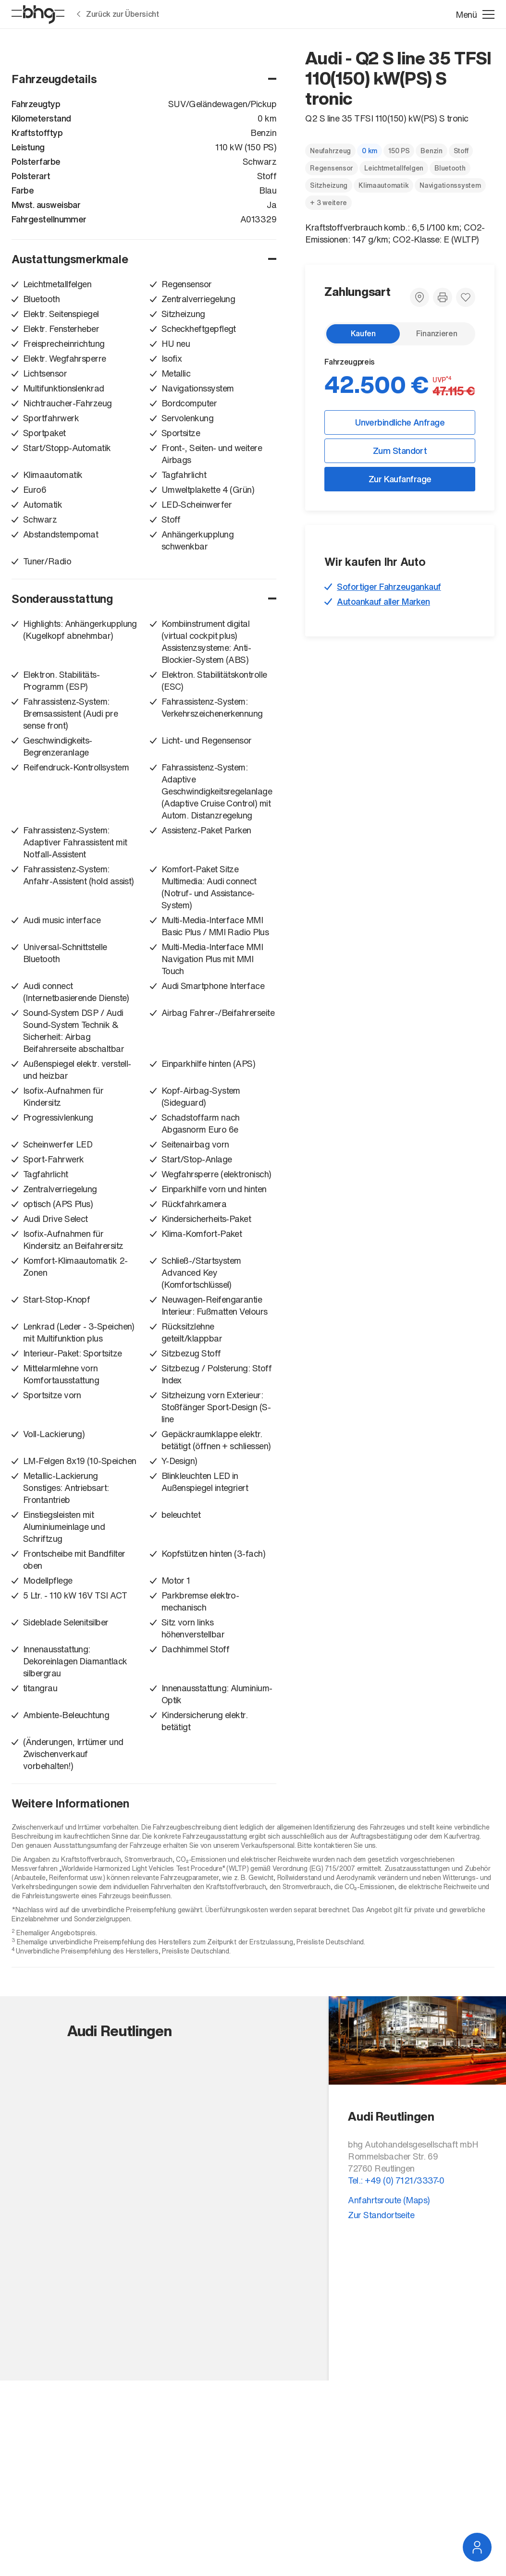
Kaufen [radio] (363, 333)
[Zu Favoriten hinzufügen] (465, 297)
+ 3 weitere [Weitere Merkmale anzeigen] (328, 202)
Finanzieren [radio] (436, 333)
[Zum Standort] (419, 297)
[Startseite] (38, 14)
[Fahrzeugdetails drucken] (442, 297)
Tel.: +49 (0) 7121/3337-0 (396, 2180)
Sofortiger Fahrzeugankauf (389, 586)
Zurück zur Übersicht (118, 14)
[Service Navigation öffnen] (477, 2547)
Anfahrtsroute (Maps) (389, 2200)
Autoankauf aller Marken (383, 601)
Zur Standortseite (381, 2215)
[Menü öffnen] (475, 15)
